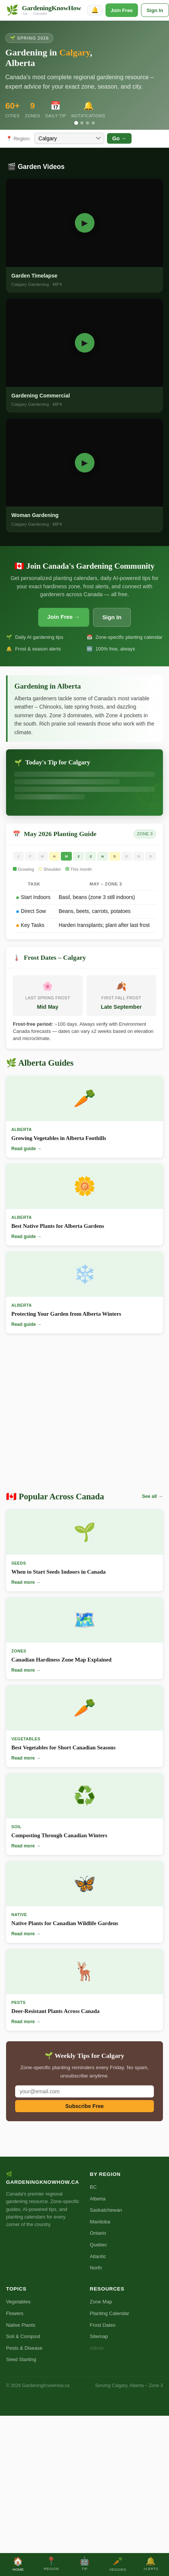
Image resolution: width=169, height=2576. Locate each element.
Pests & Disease (24, 2348)
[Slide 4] (93, 122)
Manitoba (100, 2222)
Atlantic (98, 2256)
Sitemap (99, 2336)
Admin (97, 2348)
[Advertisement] (71, 1414)
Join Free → (63, 617)
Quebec (98, 2245)
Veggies (117, 2563)
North (96, 2268)
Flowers (14, 2313)
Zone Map (101, 2301)
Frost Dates (103, 2325)
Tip (84, 2563)
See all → (152, 1496)
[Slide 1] (76, 123)
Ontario (98, 2233)
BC (93, 2187)
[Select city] (69, 138)
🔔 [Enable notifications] (95, 10)
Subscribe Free (84, 2106)
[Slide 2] (81, 122)
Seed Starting (21, 2359)
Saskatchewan (106, 2210)
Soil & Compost (23, 2336)
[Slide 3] (87, 122)
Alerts (151, 2563)
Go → (119, 138)
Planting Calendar (109, 2313)
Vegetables (18, 2301)
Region (51, 2563)
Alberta (98, 2199)
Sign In (155, 10)
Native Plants (20, 2325)
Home (18, 2563)
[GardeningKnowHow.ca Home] (43, 10)
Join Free (122, 10)
